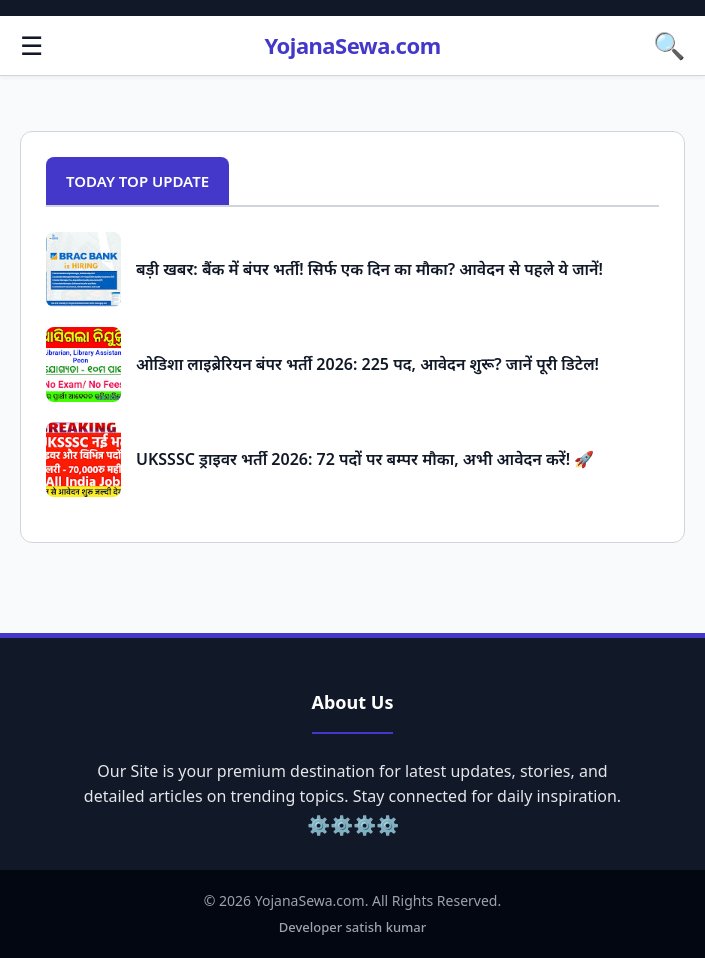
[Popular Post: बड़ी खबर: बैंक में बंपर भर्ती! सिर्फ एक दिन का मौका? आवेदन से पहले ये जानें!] (83, 269)
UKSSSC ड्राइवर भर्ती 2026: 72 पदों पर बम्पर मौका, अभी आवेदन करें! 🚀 (365, 459)
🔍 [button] (669, 45)
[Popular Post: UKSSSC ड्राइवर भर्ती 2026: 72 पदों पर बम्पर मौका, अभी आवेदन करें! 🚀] (83, 459)
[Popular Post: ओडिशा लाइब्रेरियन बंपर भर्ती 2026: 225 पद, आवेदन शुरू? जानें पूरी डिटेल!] (83, 364)
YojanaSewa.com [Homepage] (352, 45)
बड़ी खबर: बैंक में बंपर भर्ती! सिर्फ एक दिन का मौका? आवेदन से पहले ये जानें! (369, 269)
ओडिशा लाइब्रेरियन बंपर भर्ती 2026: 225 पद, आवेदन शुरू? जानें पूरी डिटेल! (367, 364)
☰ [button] (31, 45)
